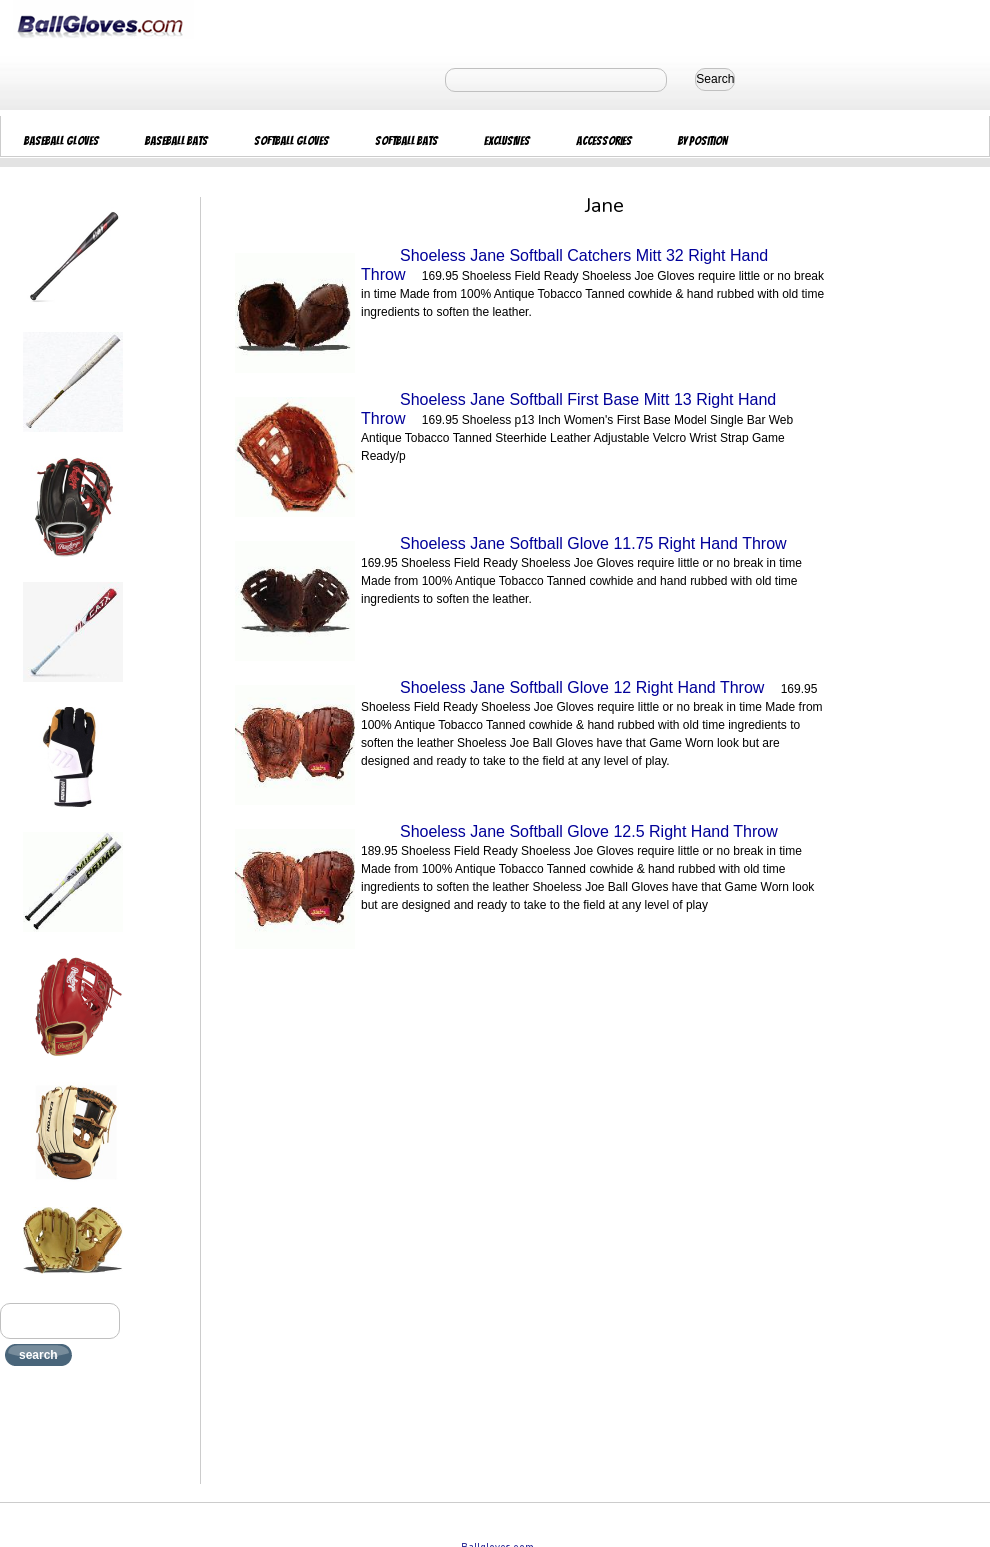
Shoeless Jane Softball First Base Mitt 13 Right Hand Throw (568, 409)
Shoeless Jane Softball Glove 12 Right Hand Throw (582, 687)
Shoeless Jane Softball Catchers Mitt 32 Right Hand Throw (564, 265)
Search (715, 79)
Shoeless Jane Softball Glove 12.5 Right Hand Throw (589, 831)
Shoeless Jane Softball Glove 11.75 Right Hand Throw (593, 543)
